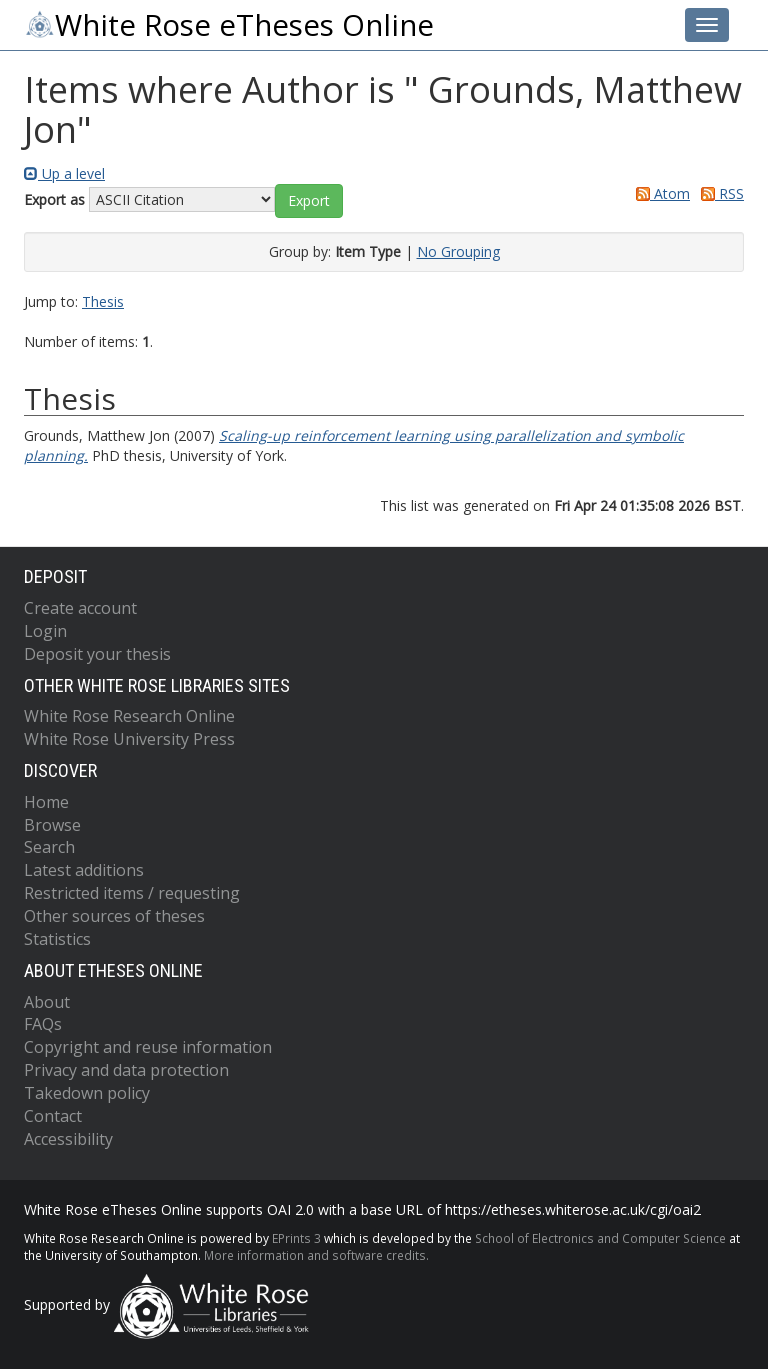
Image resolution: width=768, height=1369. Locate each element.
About (47, 1002)
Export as (54, 199)
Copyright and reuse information (148, 1047)
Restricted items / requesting (132, 893)
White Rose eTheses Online (229, 25)
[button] (309, 201)
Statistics (57, 939)
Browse (52, 825)
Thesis (103, 301)
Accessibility (68, 1139)
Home (46, 802)
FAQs (43, 1024)
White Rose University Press (129, 739)
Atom (659, 193)
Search (49, 847)
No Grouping (458, 251)
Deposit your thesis (97, 654)
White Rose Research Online (129, 716)
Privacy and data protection (126, 1070)
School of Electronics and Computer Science (600, 1238)
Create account (80, 608)
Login (45, 631)
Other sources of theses (114, 916)
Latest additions (84, 870)
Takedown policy (87, 1093)
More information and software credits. (316, 1255)
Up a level (64, 173)
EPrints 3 (296, 1238)
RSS (719, 193)
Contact (53, 1116)
